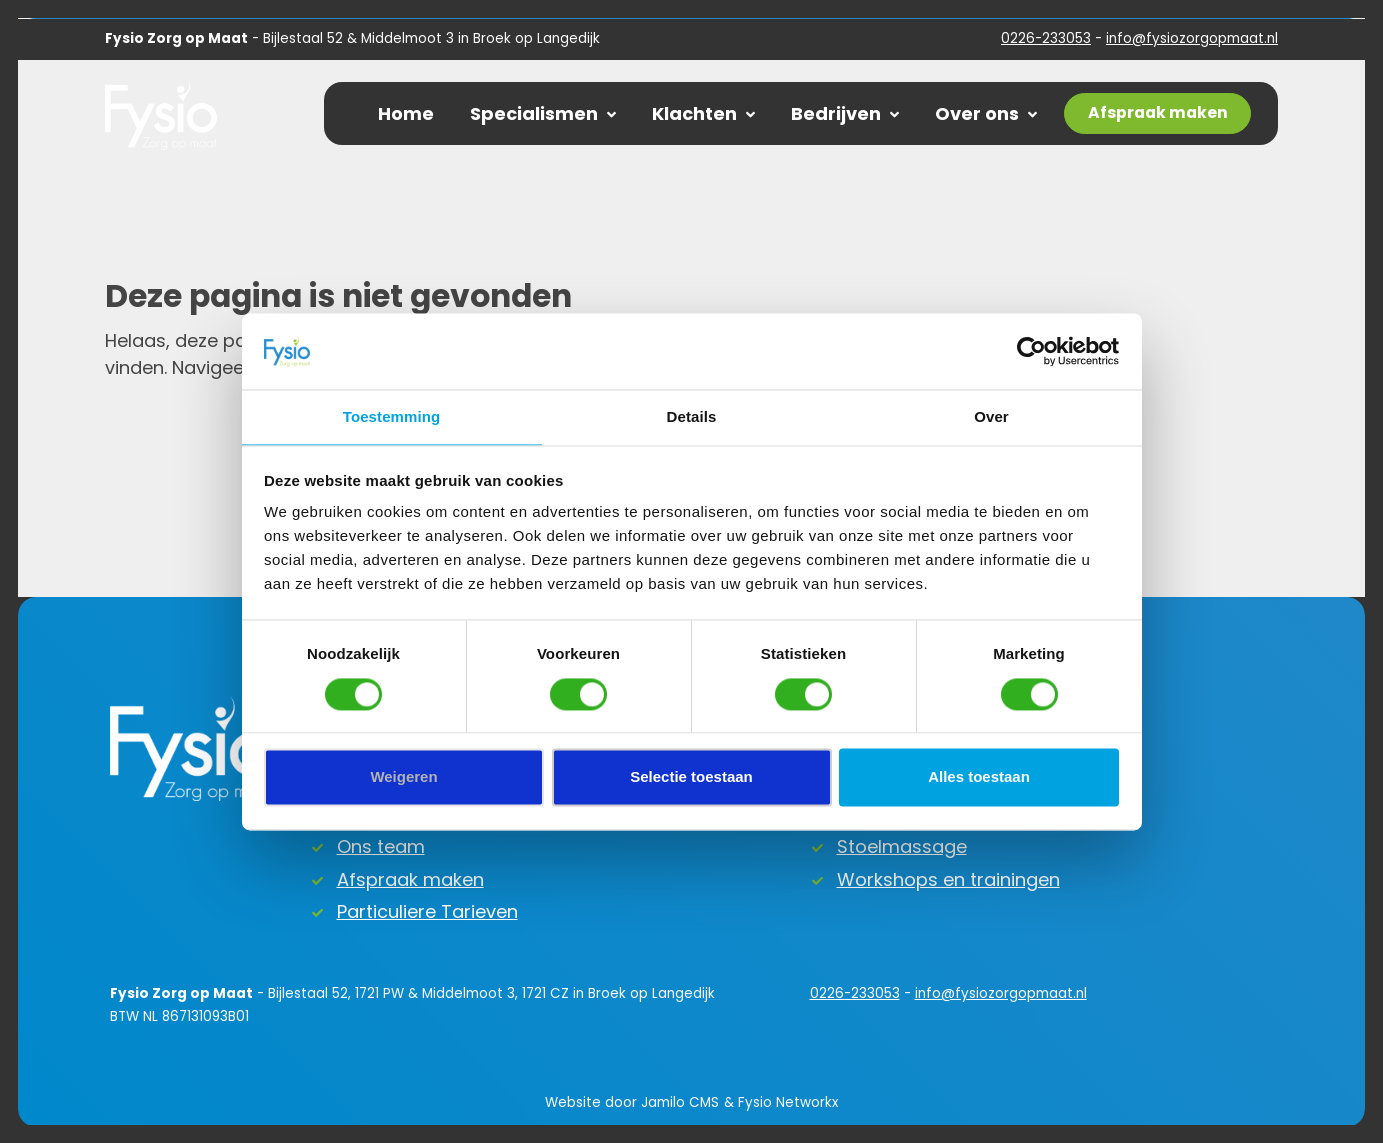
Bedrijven (845, 113)
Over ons (986, 113)
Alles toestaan (979, 777)
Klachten (703, 113)
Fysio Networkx (788, 1102)
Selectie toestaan (691, 777)
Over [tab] (991, 417)
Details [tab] (692, 417)
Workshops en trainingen (948, 879)
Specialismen (543, 113)
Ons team (381, 846)
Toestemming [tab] (392, 417)
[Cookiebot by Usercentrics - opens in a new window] (1031, 351)
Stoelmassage (902, 846)
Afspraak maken (410, 879)
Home (406, 113)
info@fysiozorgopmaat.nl (1192, 38)
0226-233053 (1046, 38)
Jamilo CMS (680, 1102)
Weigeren (403, 777)
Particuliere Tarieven (427, 911)
